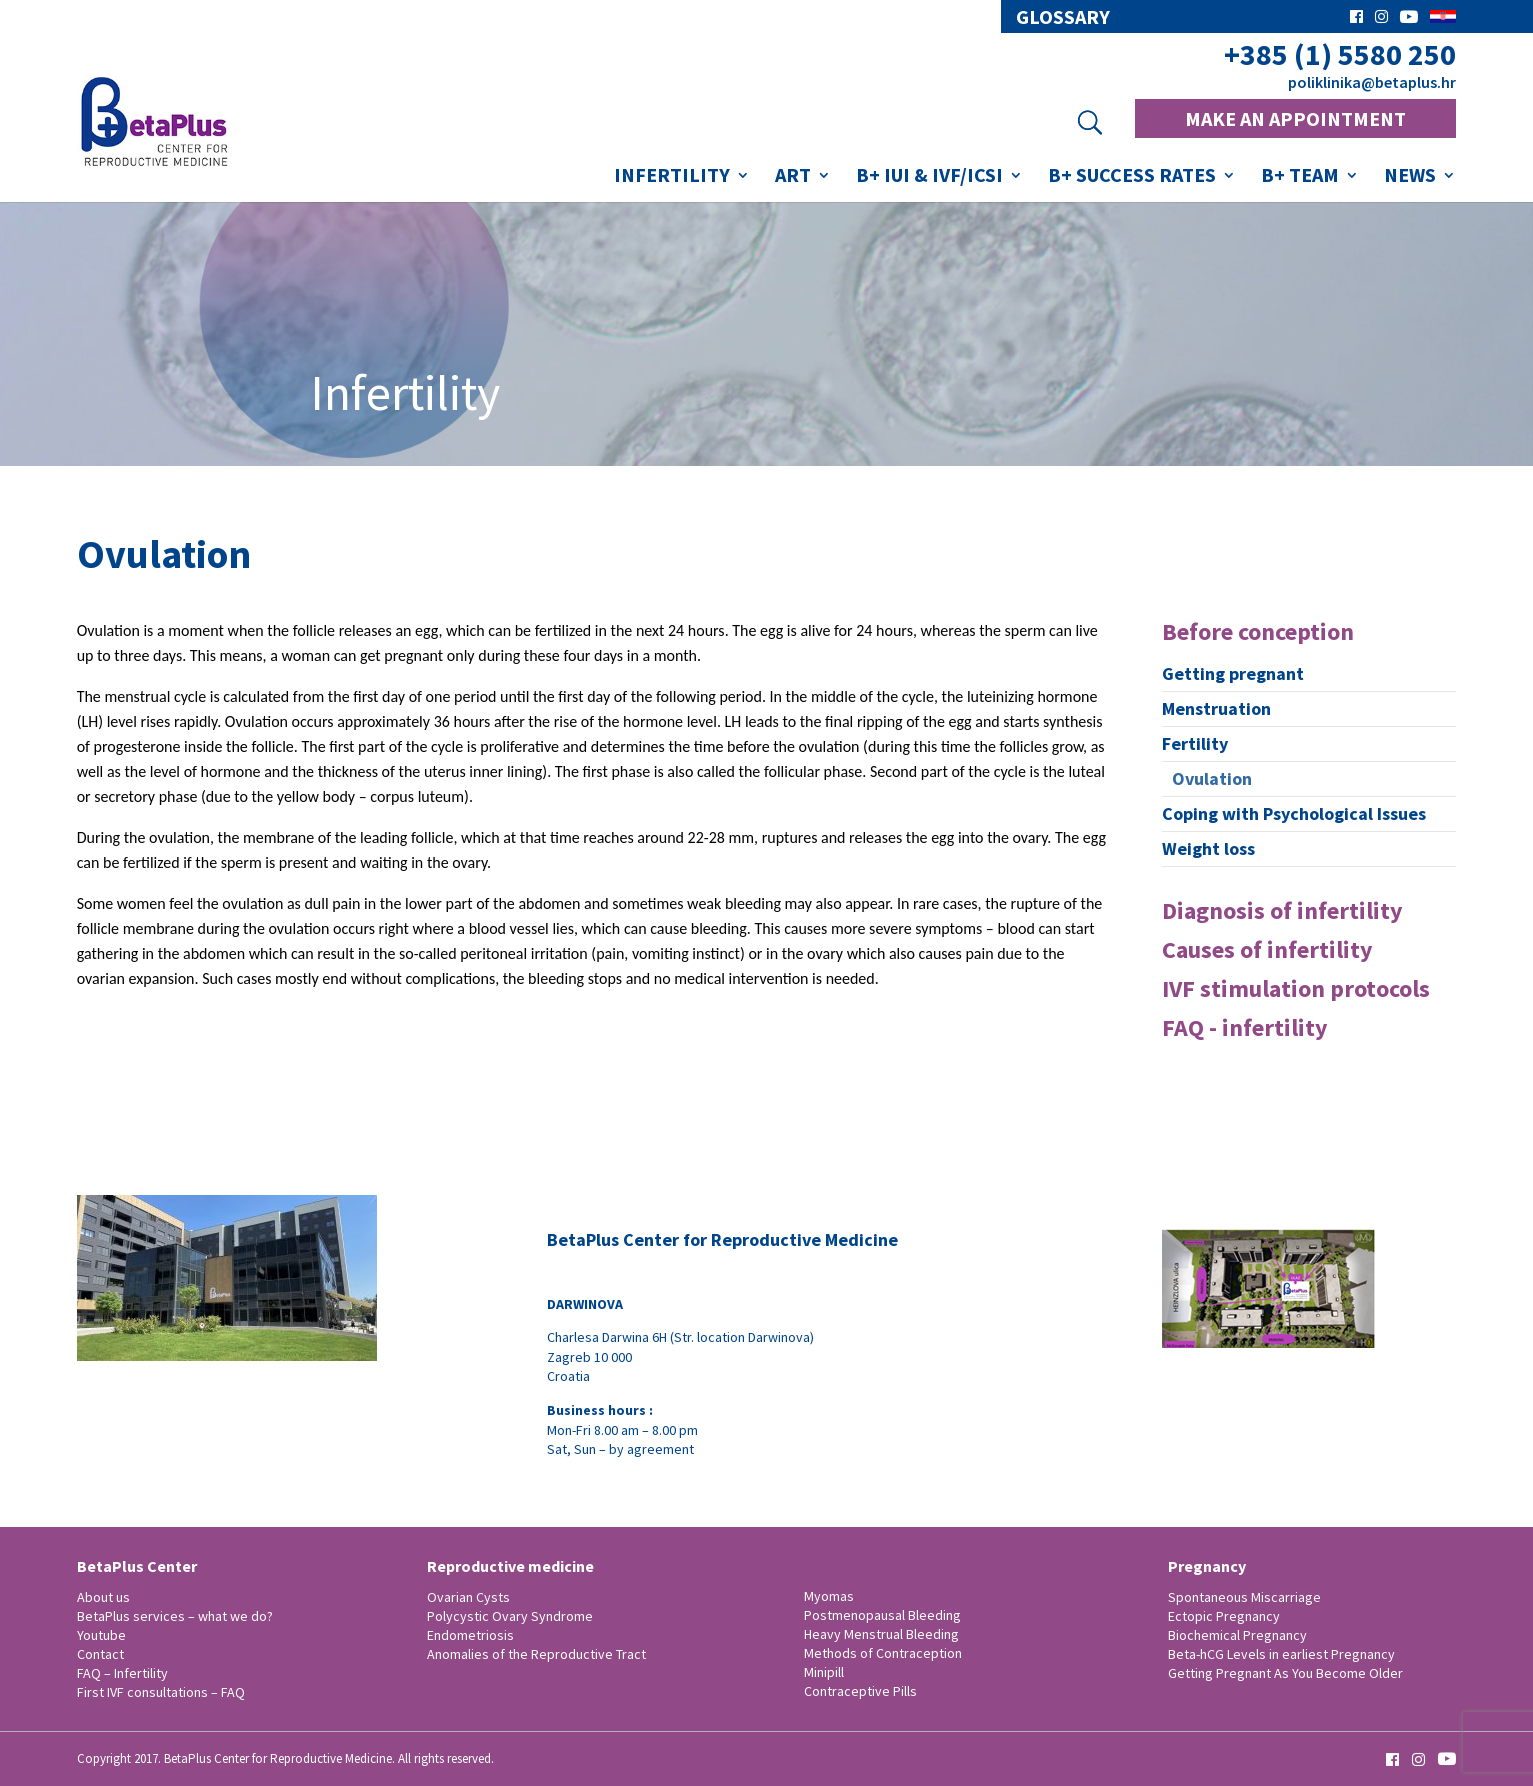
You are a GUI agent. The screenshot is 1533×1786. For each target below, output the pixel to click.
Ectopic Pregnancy (1224, 1616)
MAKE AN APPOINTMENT (1295, 118)
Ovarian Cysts (468, 1597)
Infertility (672, 177)
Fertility (1195, 743)
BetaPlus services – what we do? (175, 1616)
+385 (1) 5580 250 (1340, 54)
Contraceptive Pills (860, 1691)
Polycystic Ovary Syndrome (510, 1616)
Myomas (829, 1596)
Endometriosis (470, 1635)
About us (103, 1597)
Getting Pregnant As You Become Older (1285, 1673)
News (1410, 177)
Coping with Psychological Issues (1294, 813)
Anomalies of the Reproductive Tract (536, 1654)
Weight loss (1208, 848)
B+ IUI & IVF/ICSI (929, 177)
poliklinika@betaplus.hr (1372, 82)
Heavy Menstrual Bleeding (881, 1634)
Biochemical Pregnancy (1237, 1635)
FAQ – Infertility (122, 1673)
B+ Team (1300, 177)
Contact (100, 1654)
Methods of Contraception (883, 1653)
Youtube (101, 1635)
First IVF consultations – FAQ (161, 1692)
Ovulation (1212, 778)
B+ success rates (1132, 177)
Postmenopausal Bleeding (882, 1615)
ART (793, 177)
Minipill (824, 1672)
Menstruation (1216, 708)
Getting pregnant (1233, 673)
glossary (1063, 17)
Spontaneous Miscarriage (1244, 1597)
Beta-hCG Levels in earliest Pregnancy (1281, 1654)
